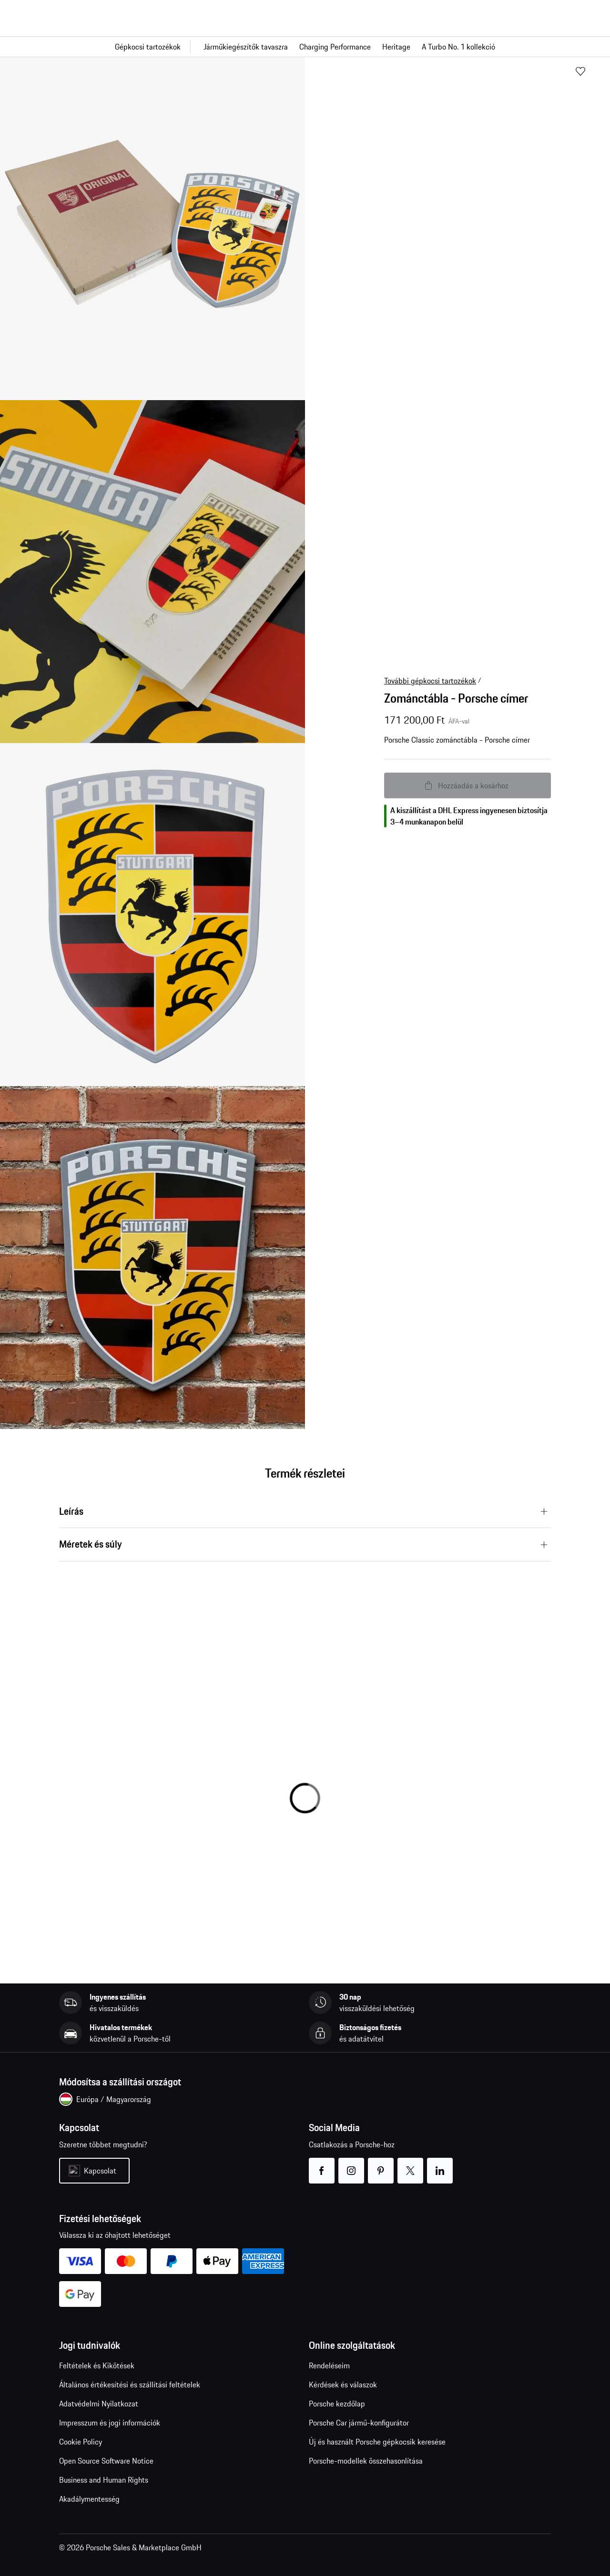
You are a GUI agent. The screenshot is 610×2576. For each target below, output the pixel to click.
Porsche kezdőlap (337, 2403)
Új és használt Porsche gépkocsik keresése (377, 2441)
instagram (351, 2164)
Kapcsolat (100, 2170)
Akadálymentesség (89, 2499)
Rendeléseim (329, 2365)
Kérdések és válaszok (343, 2384)
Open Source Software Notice (106, 2460)
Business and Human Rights (103, 2479)
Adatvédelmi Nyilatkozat (98, 2403)
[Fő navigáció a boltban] (305, 47)
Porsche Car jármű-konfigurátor (359, 2422)
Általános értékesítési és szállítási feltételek (129, 2384)
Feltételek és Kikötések (96, 2365)
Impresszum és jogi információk (109, 2422)
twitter (410, 2164)
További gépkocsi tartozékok (430, 680)
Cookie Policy (80, 2441)
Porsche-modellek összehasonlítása (366, 2460)
